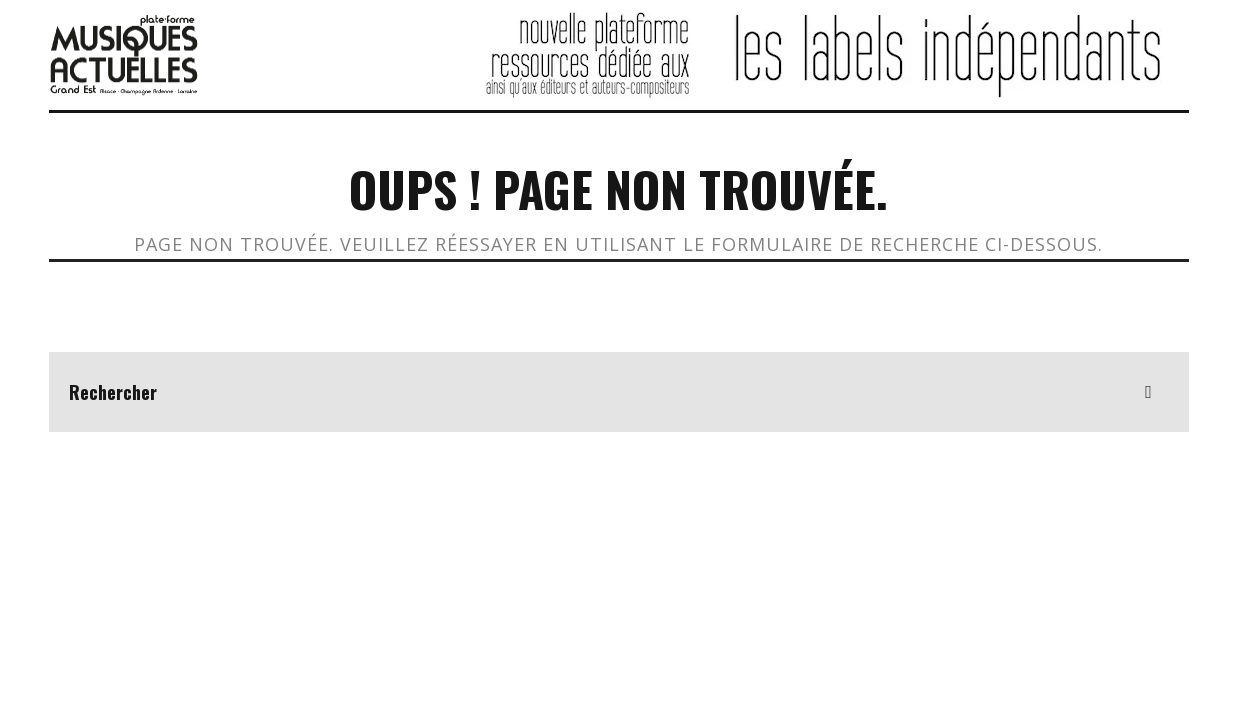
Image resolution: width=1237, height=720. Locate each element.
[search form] (619, 392)
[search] (1149, 392)
